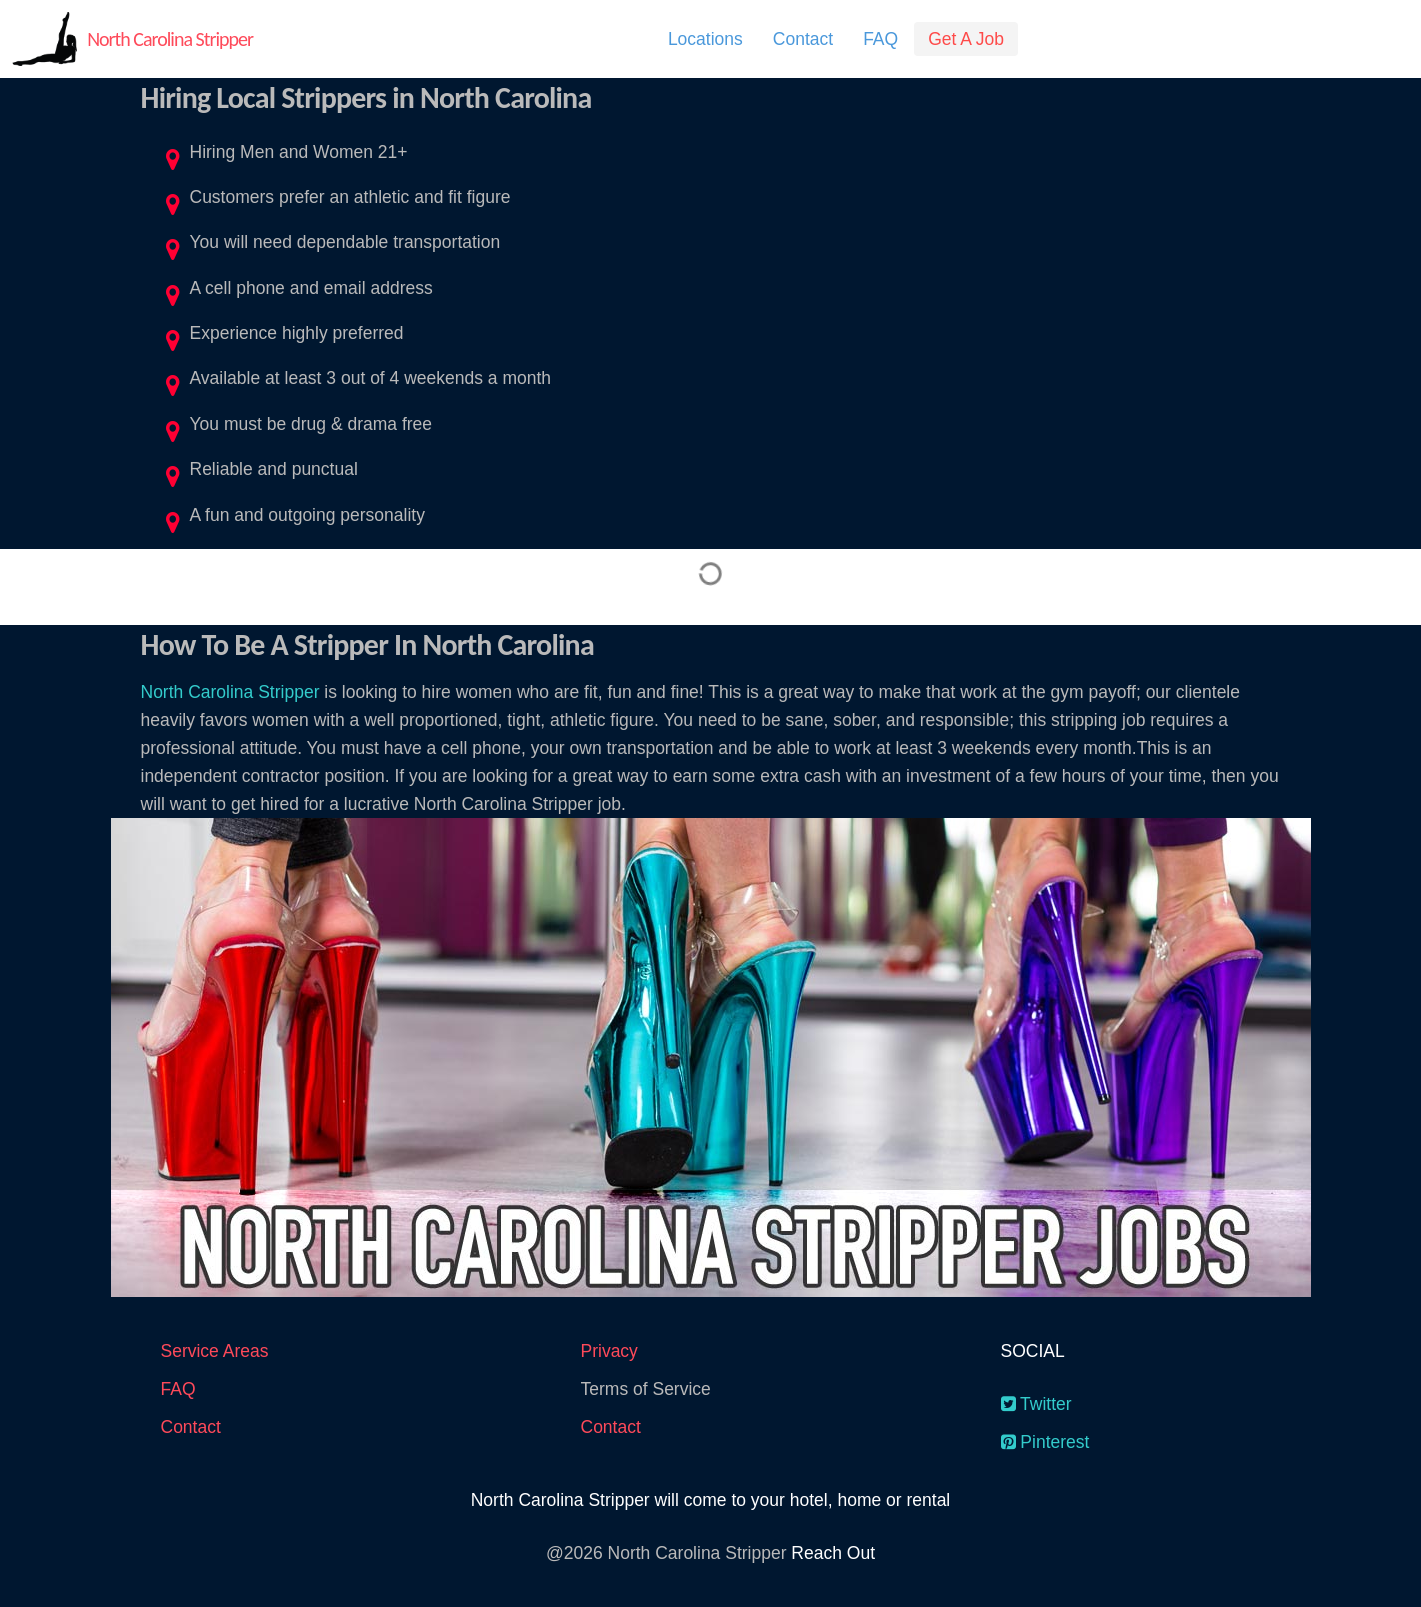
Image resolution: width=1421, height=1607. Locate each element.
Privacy (609, 1351)
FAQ (880, 39)
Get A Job (966, 39)
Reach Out (833, 1553)
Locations (705, 39)
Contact (803, 39)
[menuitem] (705, 39)
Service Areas (215, 1351)
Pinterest (1045, 1442)
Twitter (1036, 1404)
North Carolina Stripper (170, 39)
